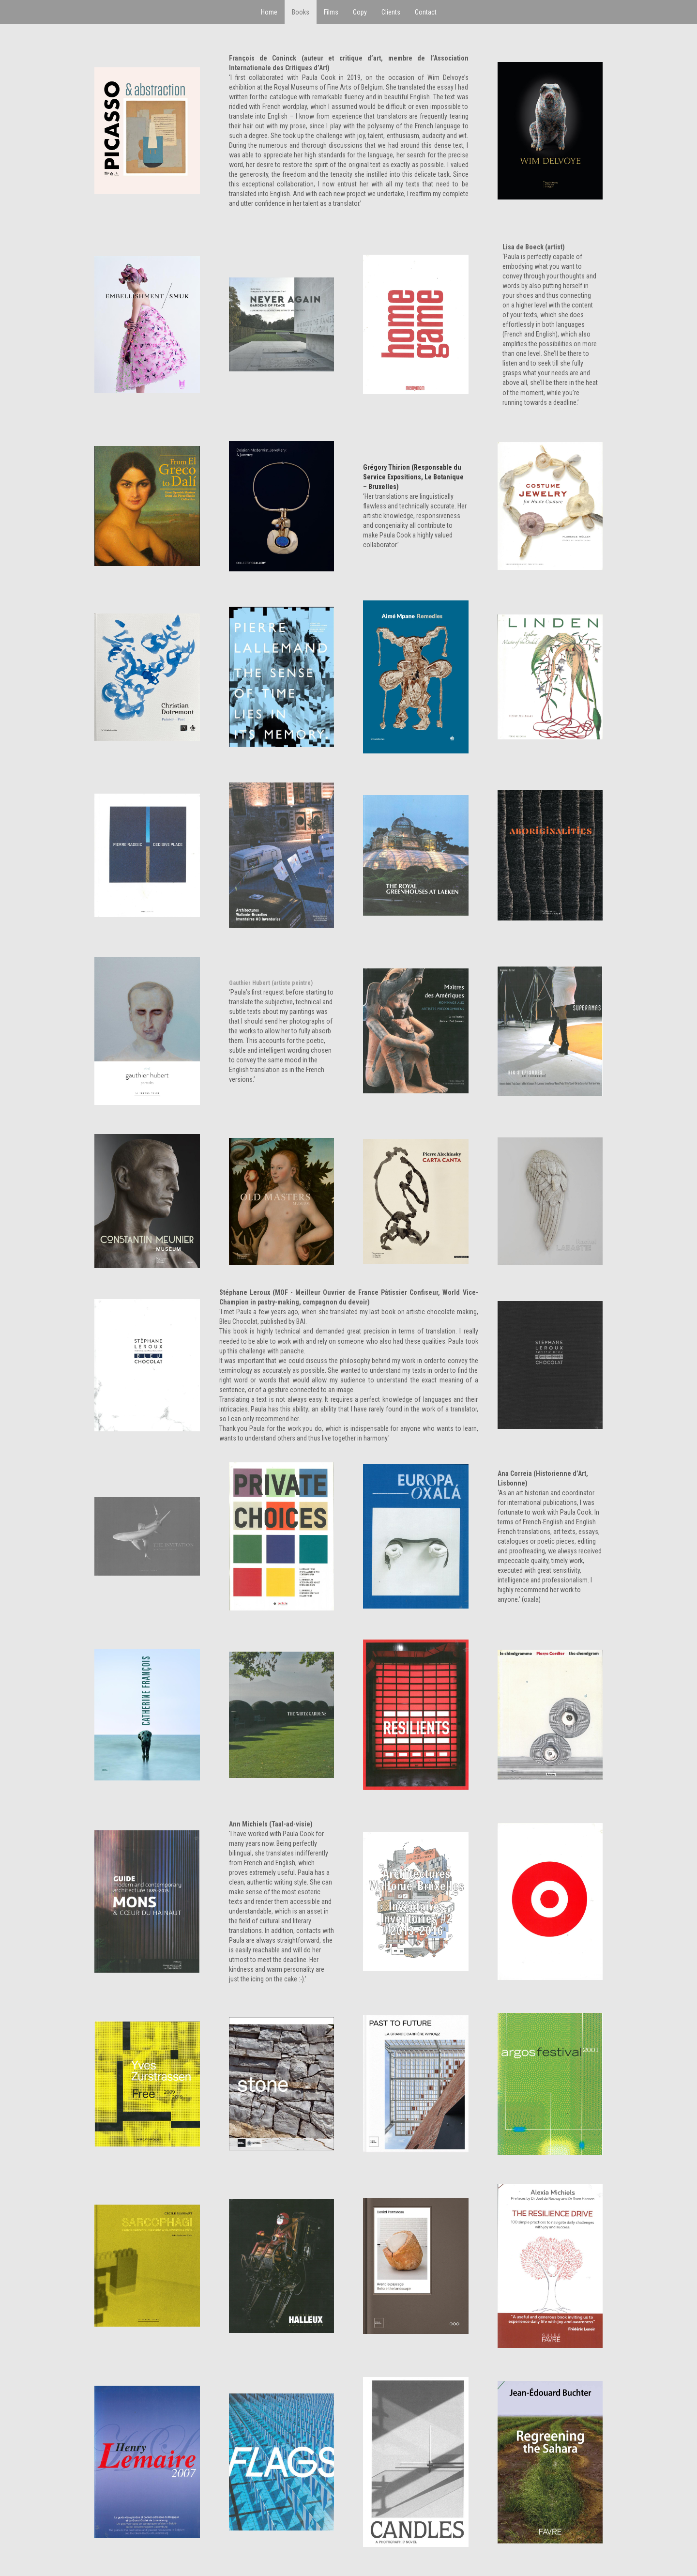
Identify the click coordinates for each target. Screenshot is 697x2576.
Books (300, 12)
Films (331, 12)
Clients (390, 12)
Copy (360, 12)
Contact (426, 12)
